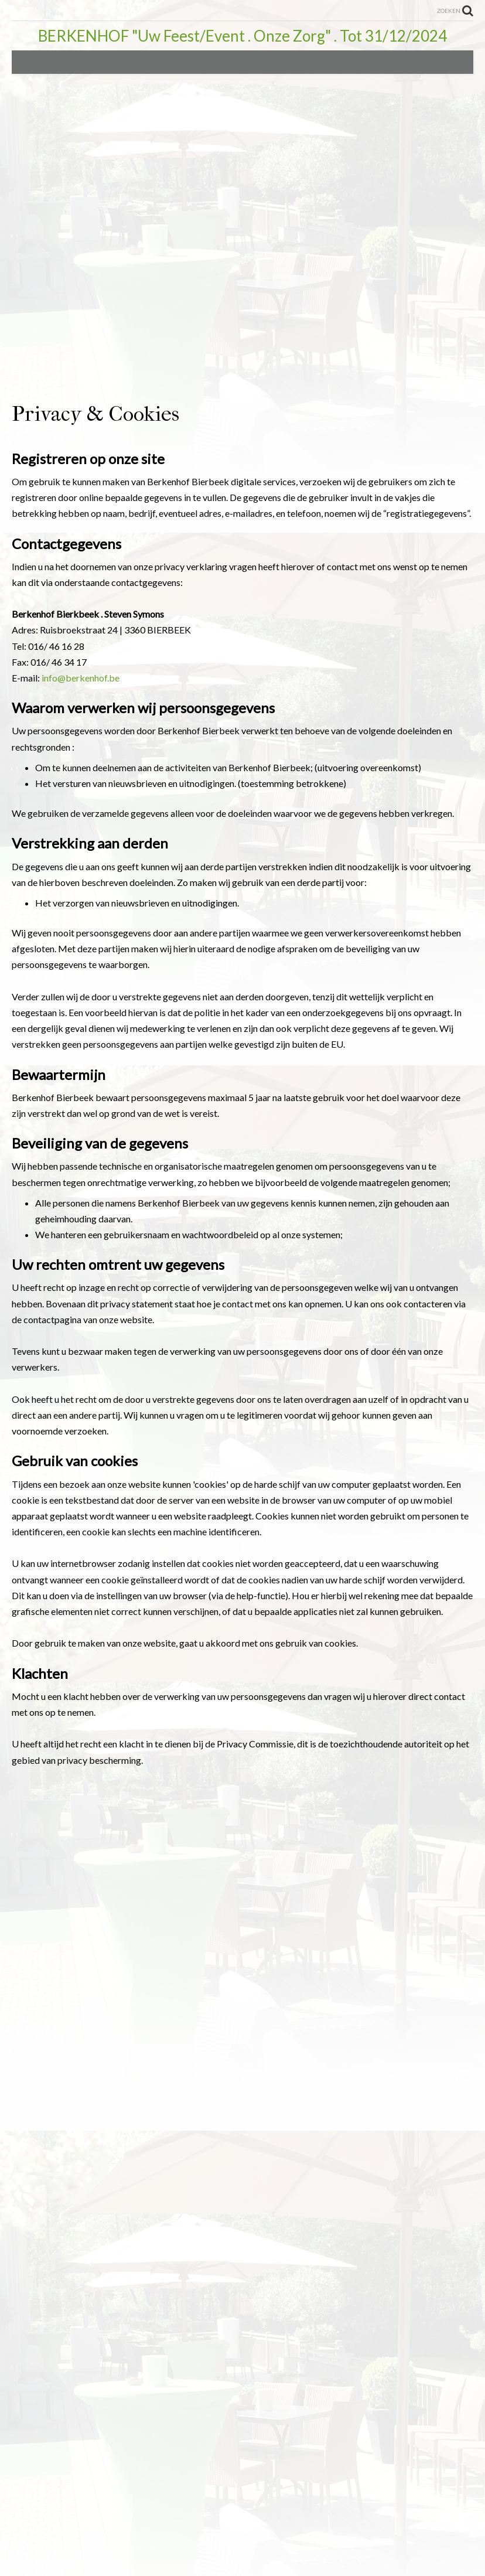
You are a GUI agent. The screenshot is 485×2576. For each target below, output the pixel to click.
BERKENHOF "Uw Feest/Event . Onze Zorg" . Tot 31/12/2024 (242, 35)
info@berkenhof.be (80, 677)
